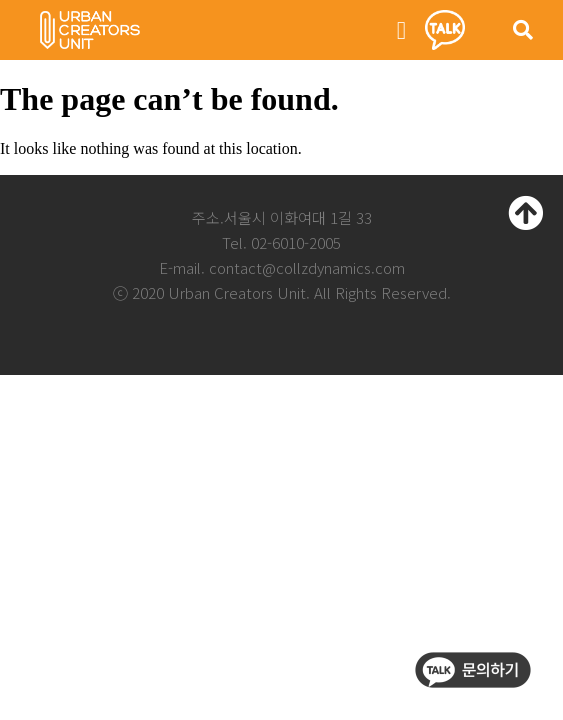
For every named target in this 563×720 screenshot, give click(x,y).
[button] (402, 30)
